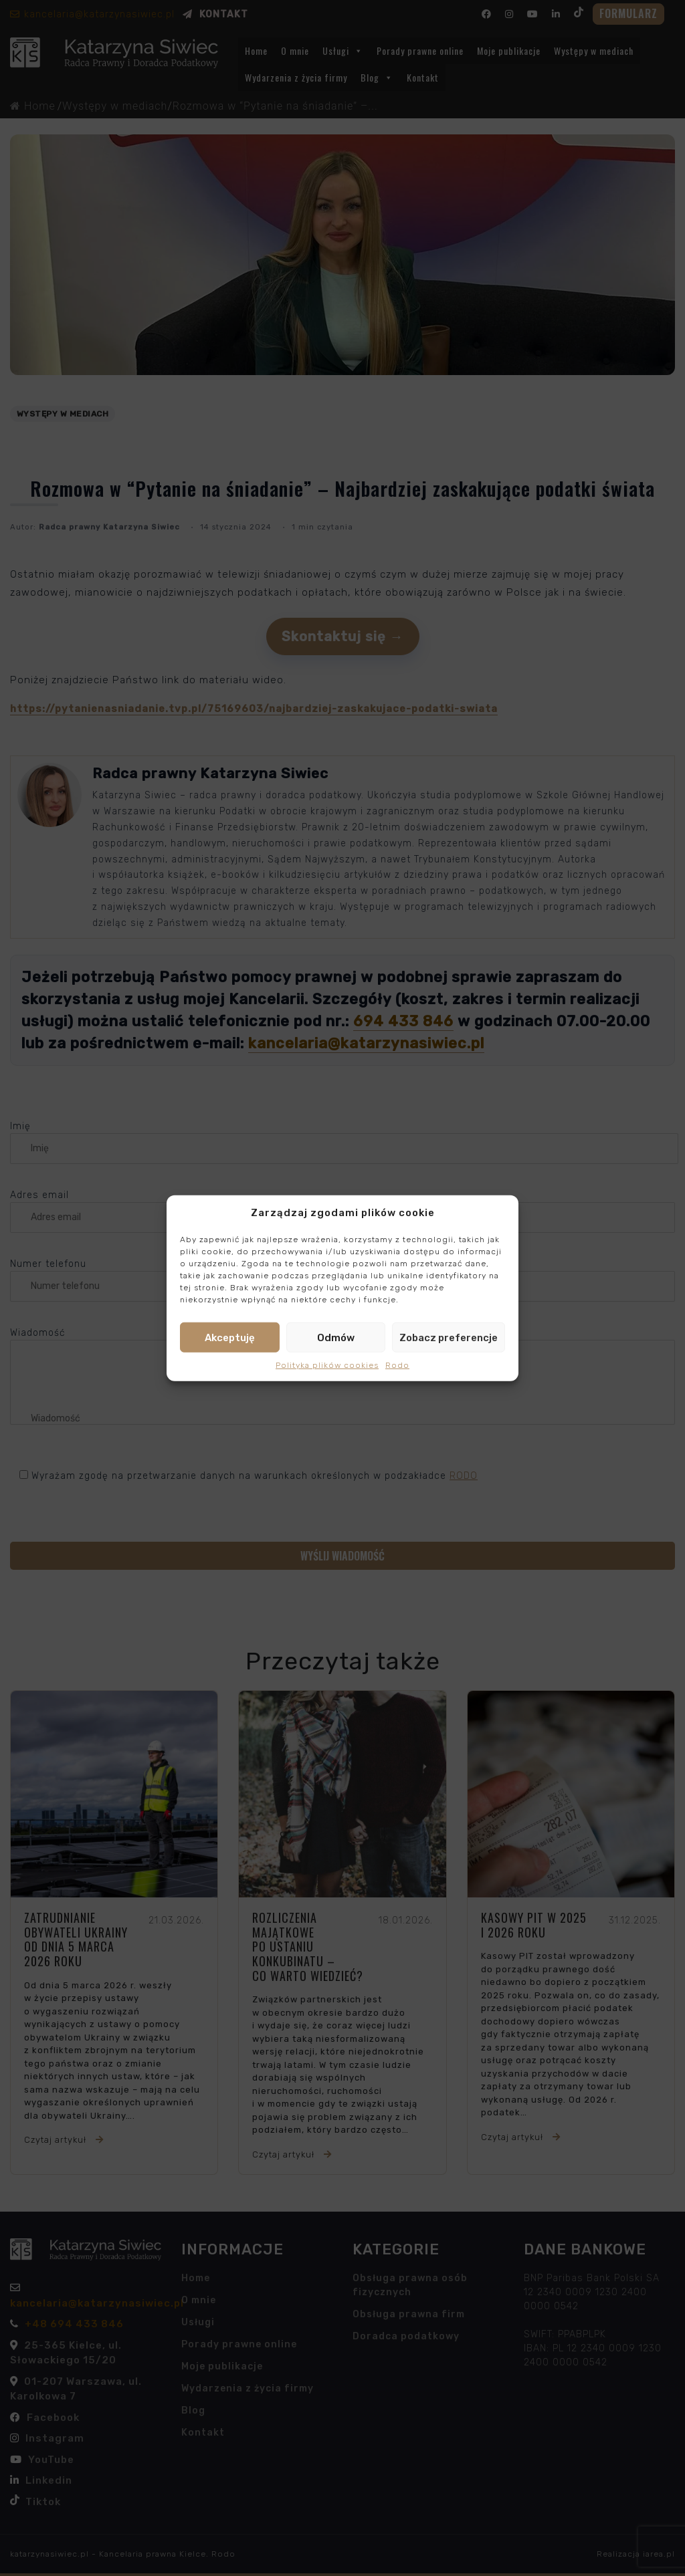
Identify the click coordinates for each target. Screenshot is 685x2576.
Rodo (397, 1365)
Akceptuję (230, 1337)
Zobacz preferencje (448, 1337)
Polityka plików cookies (327, 1365)
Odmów (336, 1337)
